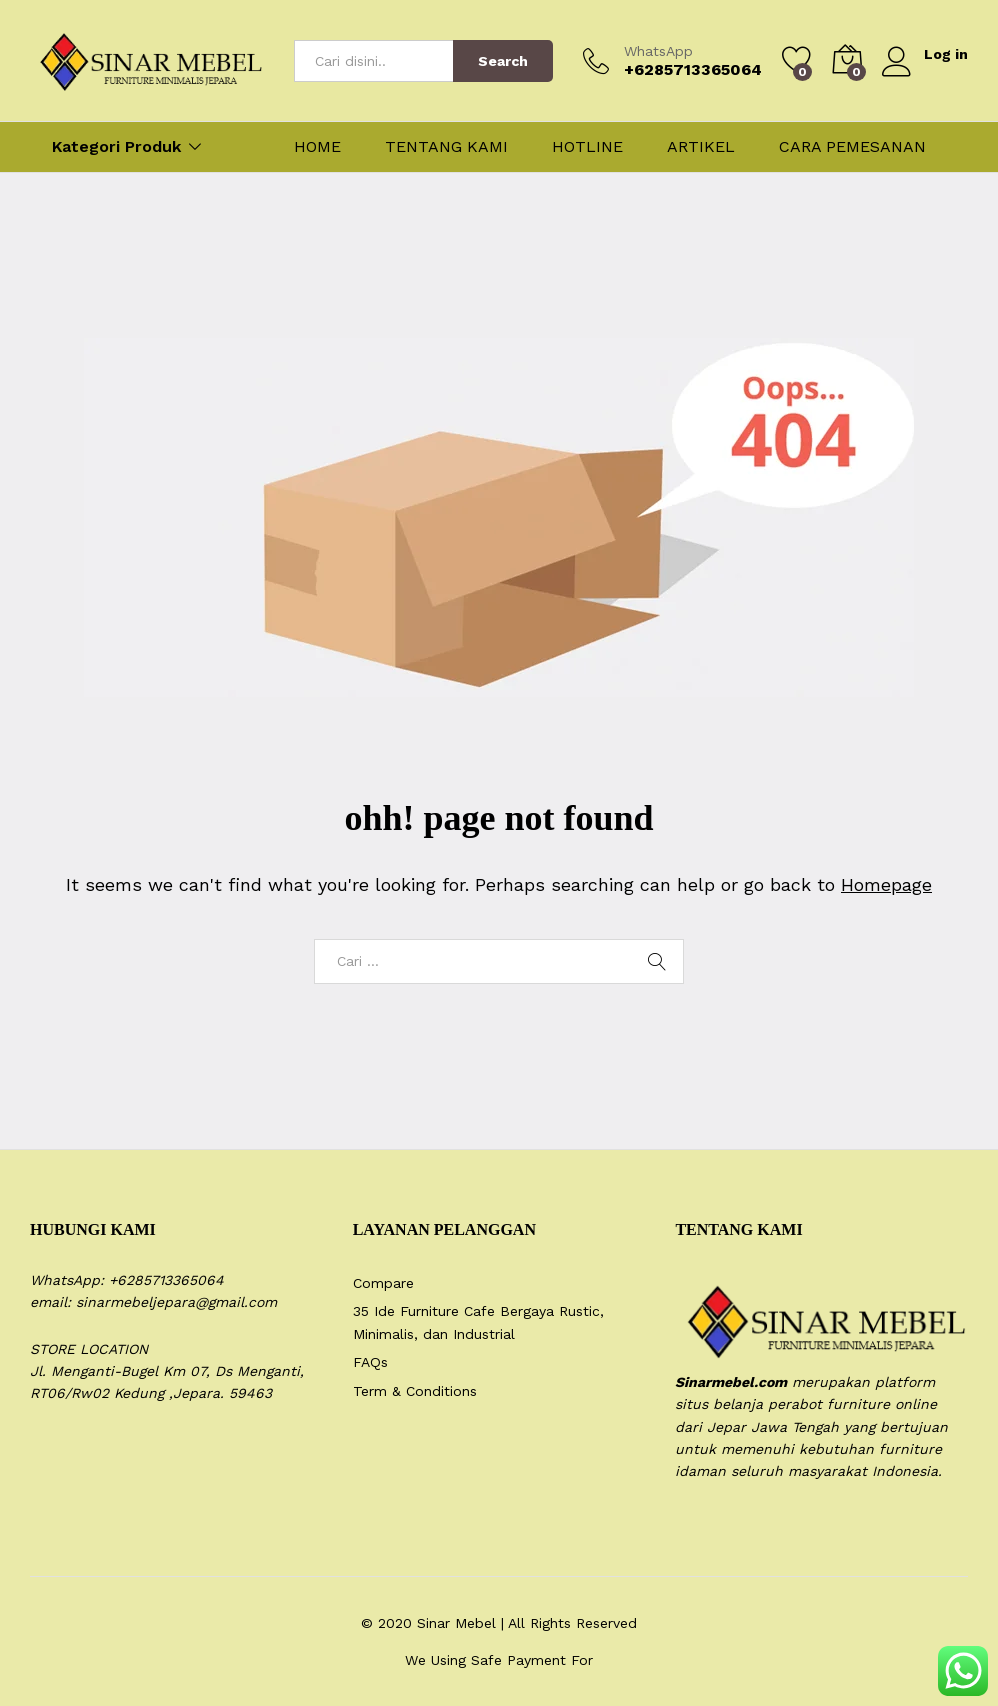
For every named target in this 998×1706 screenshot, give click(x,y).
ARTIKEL (701, 147)
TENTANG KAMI (446, 147)
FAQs (370, 1362)
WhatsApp (658, 51)
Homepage (886, 884)
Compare (383, 1283)
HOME (317, 147)
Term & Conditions (415, 1391)
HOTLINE (587, 147)
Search (503, 61)
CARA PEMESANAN (852, 147)
